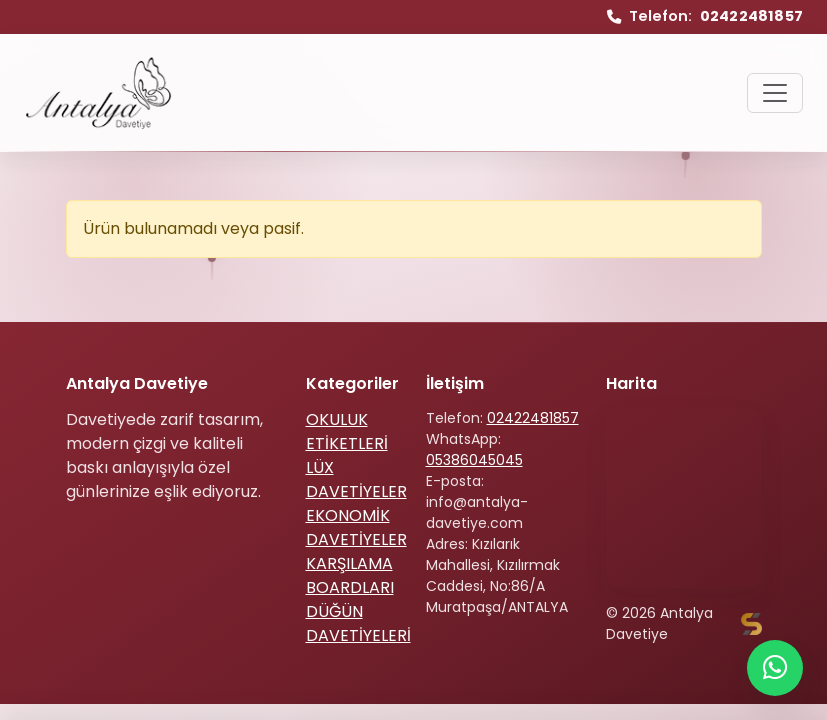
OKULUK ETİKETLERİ (347, 431)
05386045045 (474, 460)
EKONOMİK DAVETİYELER (356, 527)
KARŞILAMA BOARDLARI (350, 575)
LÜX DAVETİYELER (356, 479)
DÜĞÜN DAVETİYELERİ (358, 623)
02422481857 (533, 418)
